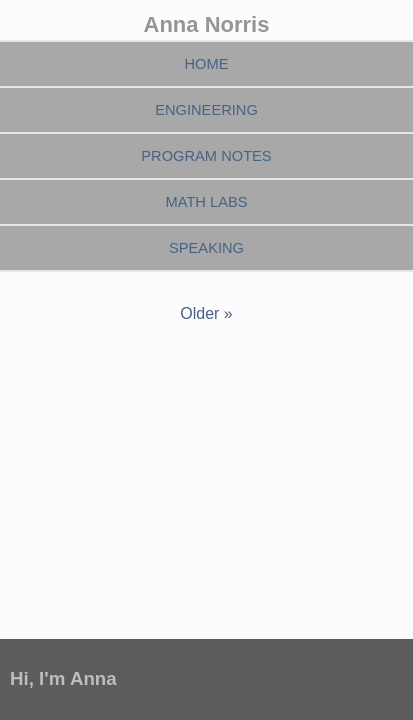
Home (207, 64)
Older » (206, 313)
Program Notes (206, 156)
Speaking (206, 248)
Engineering (206, 110)
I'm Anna (78, 678)
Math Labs (207, 202)
